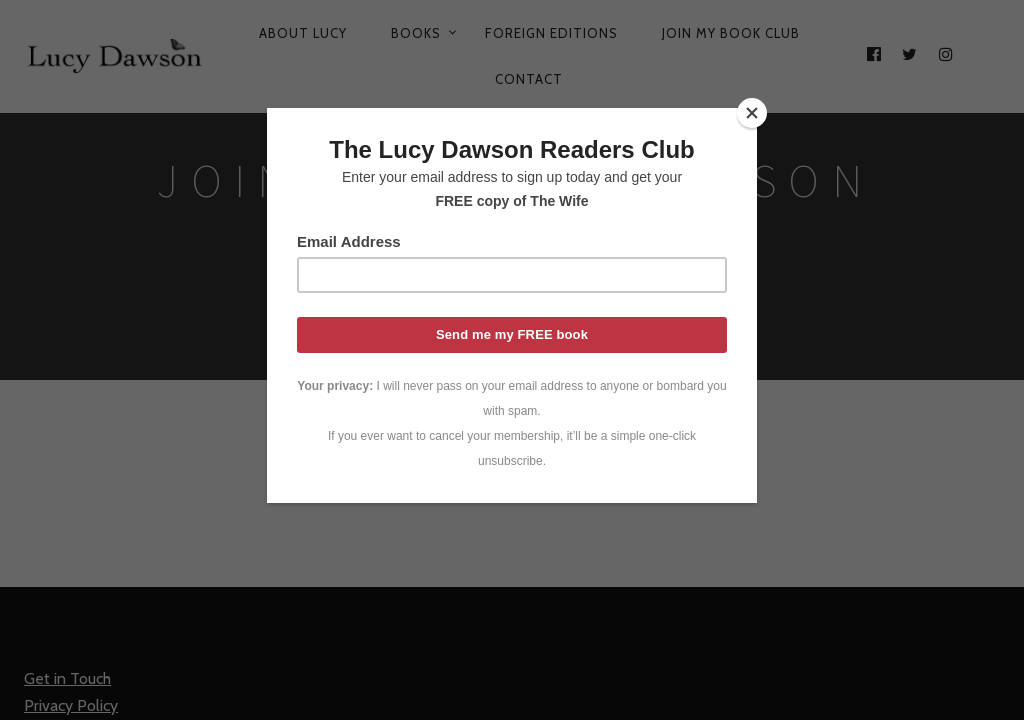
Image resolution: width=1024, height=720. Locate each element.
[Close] (752, 113)
